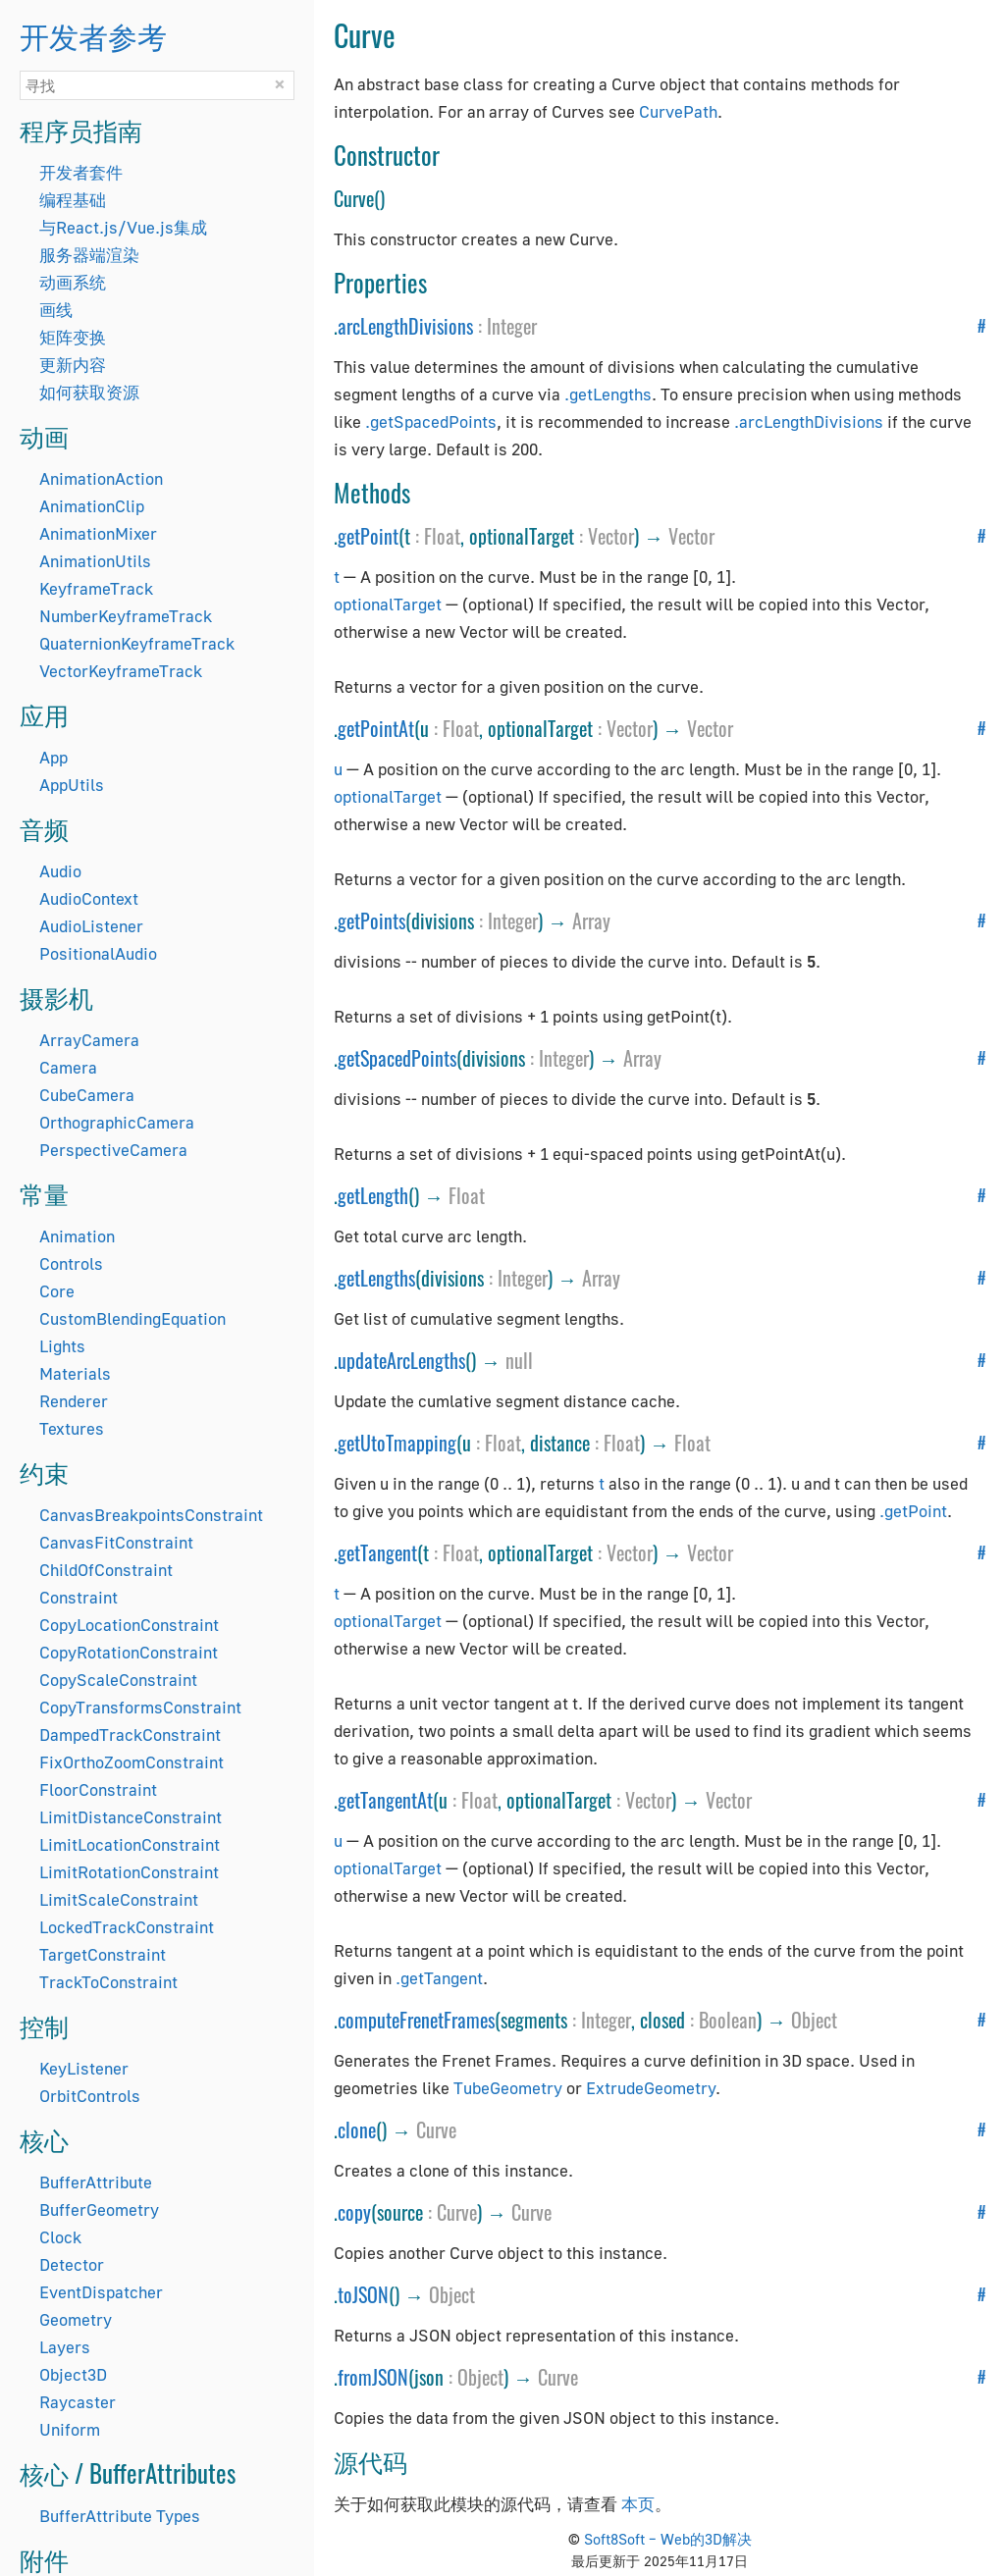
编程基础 (72, 199)
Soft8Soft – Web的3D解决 (668, 2539)
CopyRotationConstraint (128, 1652)
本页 (638, 2504)
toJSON (363, 2294)
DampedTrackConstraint (130, 1734)
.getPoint (913, 1510)
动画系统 (72, 282)
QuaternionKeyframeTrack (137, 643)
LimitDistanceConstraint (130, 1817)
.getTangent (439, 1978)
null (519, 1360)
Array (591, 920)
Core (57, 1291)
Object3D (73, 2374)
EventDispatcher (101, 2292)
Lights (62, 1346)
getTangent (377, 1552)
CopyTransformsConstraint (140, 1707)
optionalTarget (388, 604)
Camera (68, 1067)
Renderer (73, 1401)
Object (814, 2019)
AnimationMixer (98, 533)
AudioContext (88, 898)
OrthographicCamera (116, 1122)
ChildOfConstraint (106, 1569)
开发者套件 (81, 172)
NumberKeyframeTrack (125, 615)
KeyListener (84, 2068)
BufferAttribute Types (119, 2515)
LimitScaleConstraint (118, 1899)
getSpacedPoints (397, 1058)
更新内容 (72, 364)
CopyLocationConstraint (129, 1624)
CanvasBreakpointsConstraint (151, 1514)
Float (442, 536)
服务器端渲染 (89, 254)
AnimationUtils (95, 561)
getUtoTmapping (397, 1442)
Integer (512, 326)
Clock (60, 2237)
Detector (71, 2264)
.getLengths (608, 394)
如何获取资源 (89, 392)
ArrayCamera (89, 1039)
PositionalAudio (98, 953)
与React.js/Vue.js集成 (123, 227)
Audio (60, 871)
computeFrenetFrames (416, 2019)
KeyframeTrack (96, 588)
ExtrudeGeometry (650, 2087)
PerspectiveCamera (113, 1149)
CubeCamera (86, 1094)
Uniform (69, 2429)
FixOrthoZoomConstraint (131, 1762)
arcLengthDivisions (405, 326)
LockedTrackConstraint (126, 1927)
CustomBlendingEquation (132, 1318)
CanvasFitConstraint (116, 1542)
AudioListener (91, 926)
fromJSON (373, 2377)
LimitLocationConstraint (129, 1844)
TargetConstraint (102, 1954)
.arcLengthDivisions (808, 421)
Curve (436, 2129)
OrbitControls (89, 2095)
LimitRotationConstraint (129, 1872)
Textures (71, 1428)
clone (357, 2129)
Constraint (78, 1597)
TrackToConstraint (108, 1981)
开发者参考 (93, 35)
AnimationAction (101, 478)
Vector (611, 536)
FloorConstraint (98, 1789)
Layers (64, 2347)
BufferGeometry (99, 2209)
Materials (75, 1373)
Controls (71, 1263)
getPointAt (376, 728)
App (53, 757)
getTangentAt (385, 1799)
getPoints (371, 920)
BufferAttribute (95, 2182)
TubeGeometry (507, 2087)
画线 (56, 309)
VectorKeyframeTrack (120, 670)
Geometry (75, 2319)
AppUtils (71, 784)
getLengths (376, 1277)
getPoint (368, 536)
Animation (77, 1236)
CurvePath (678, 111)
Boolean (728, 2019)
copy (354, 2212)
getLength (373, 1195)
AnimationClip (91, 506)
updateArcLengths (401, 1360)
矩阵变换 (72, 337)
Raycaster (77, 2402)
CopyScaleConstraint (118, 1679)
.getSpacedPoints (431, 421)
